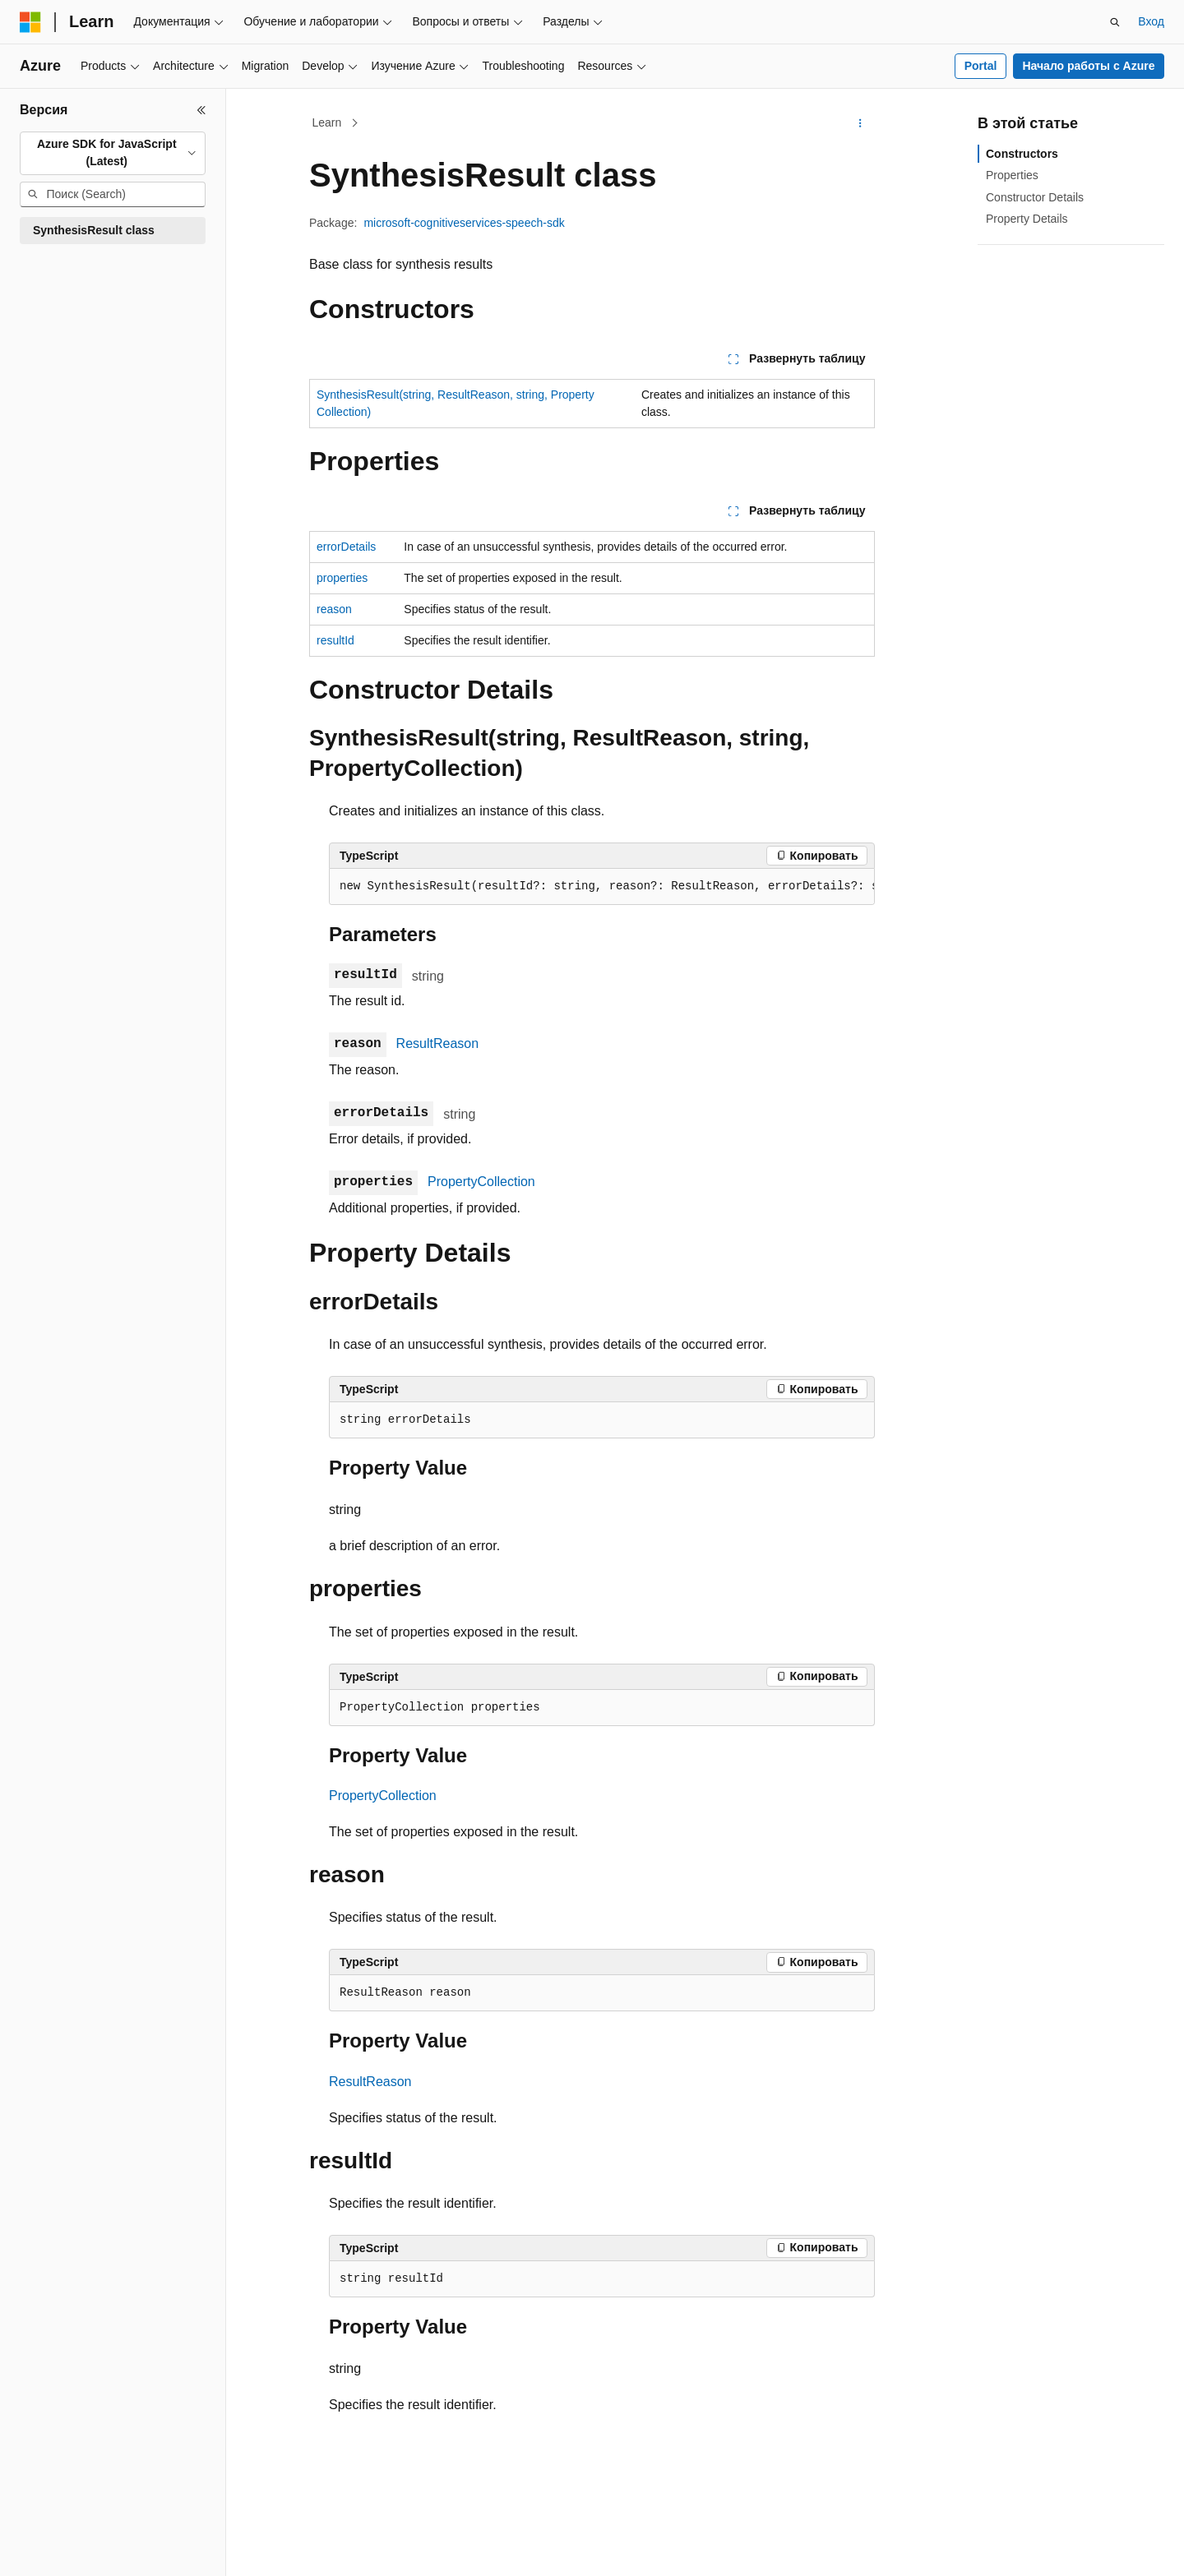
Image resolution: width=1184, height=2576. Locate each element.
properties (342, 577)
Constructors (1022, 153)
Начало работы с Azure (1088, 65)
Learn (327, 122)
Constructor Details (1035, 197)
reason (334, 609)
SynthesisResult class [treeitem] (94, 230)
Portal (980, 65)
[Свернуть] (201, 110)
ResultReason (437, 1043)
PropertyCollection (481, 1182)
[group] (602, 887)
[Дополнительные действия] (860, 123)
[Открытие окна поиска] (1114, 22)
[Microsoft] (30, 22)
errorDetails (346, 546)
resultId (335, 640)
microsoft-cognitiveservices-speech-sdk (463, 222)
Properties (1012, 175)
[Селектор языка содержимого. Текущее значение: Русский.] (59, 2549)
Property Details (1027, 218)
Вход (1151, 21)
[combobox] (113, 153)
